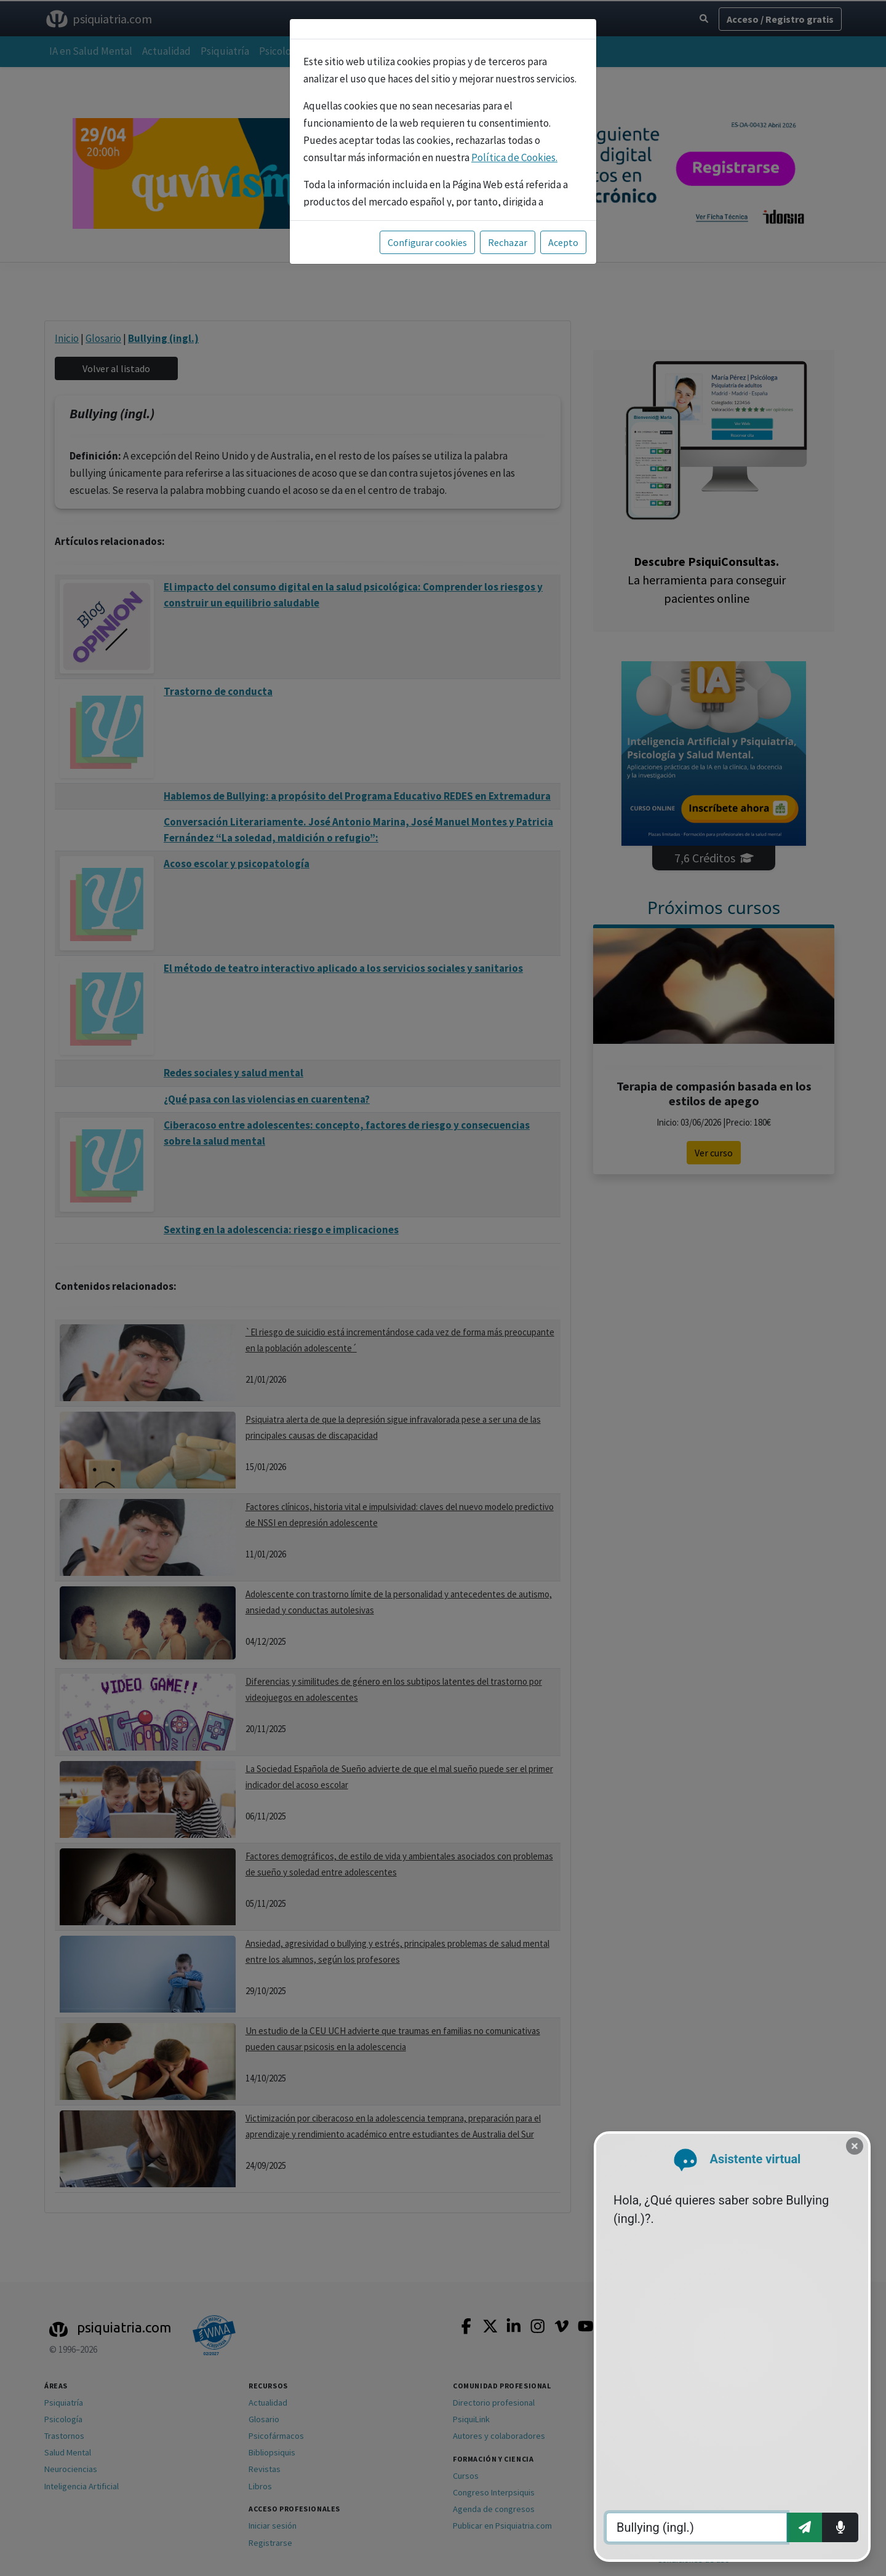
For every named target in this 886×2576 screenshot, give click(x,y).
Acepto (563, 242)
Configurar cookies (427, 242)
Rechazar (507, 242)
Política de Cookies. (514, 157)
